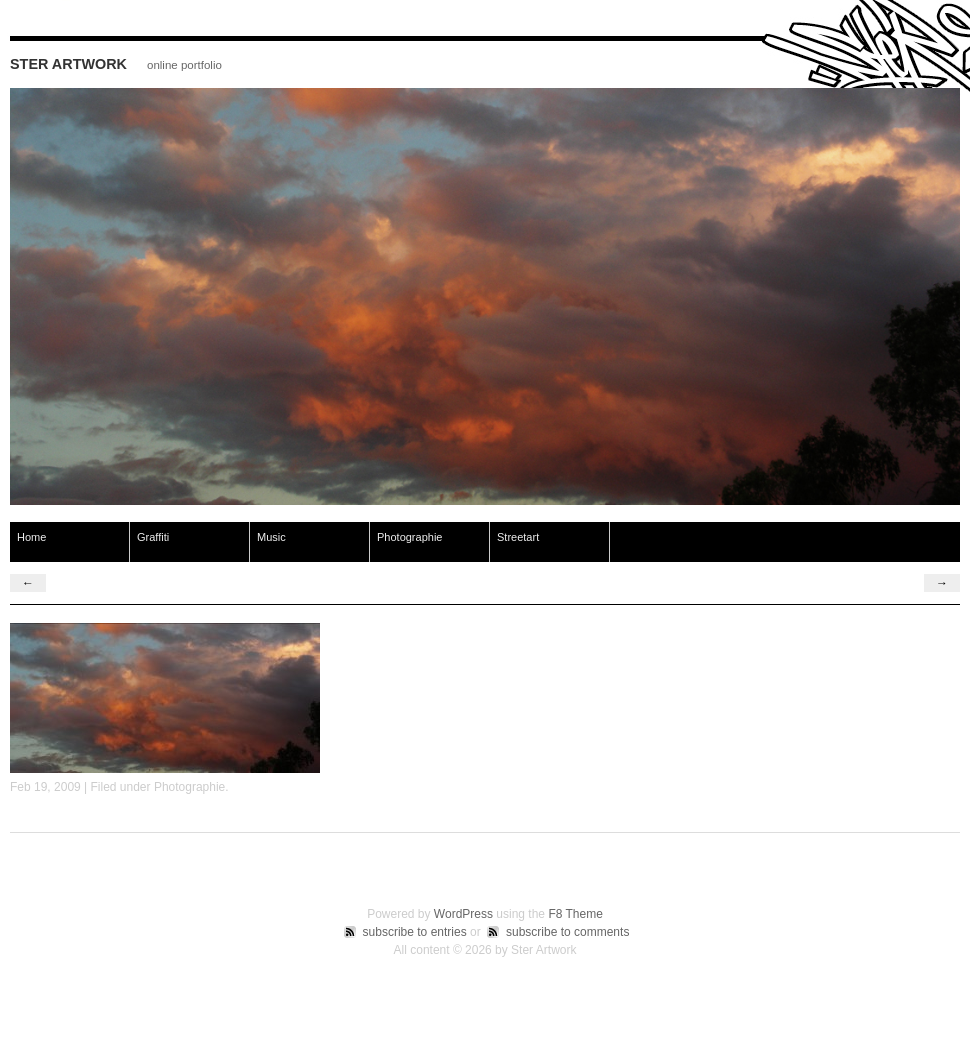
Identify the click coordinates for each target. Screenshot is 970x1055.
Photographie (409, 537)
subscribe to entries (415, 932)
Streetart (518, 537)
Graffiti (153, 537)
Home (31, 537)
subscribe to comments (567, 932)
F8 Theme (575, 914)
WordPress (463, 914)
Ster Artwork (68, 64)
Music (271, 537)
